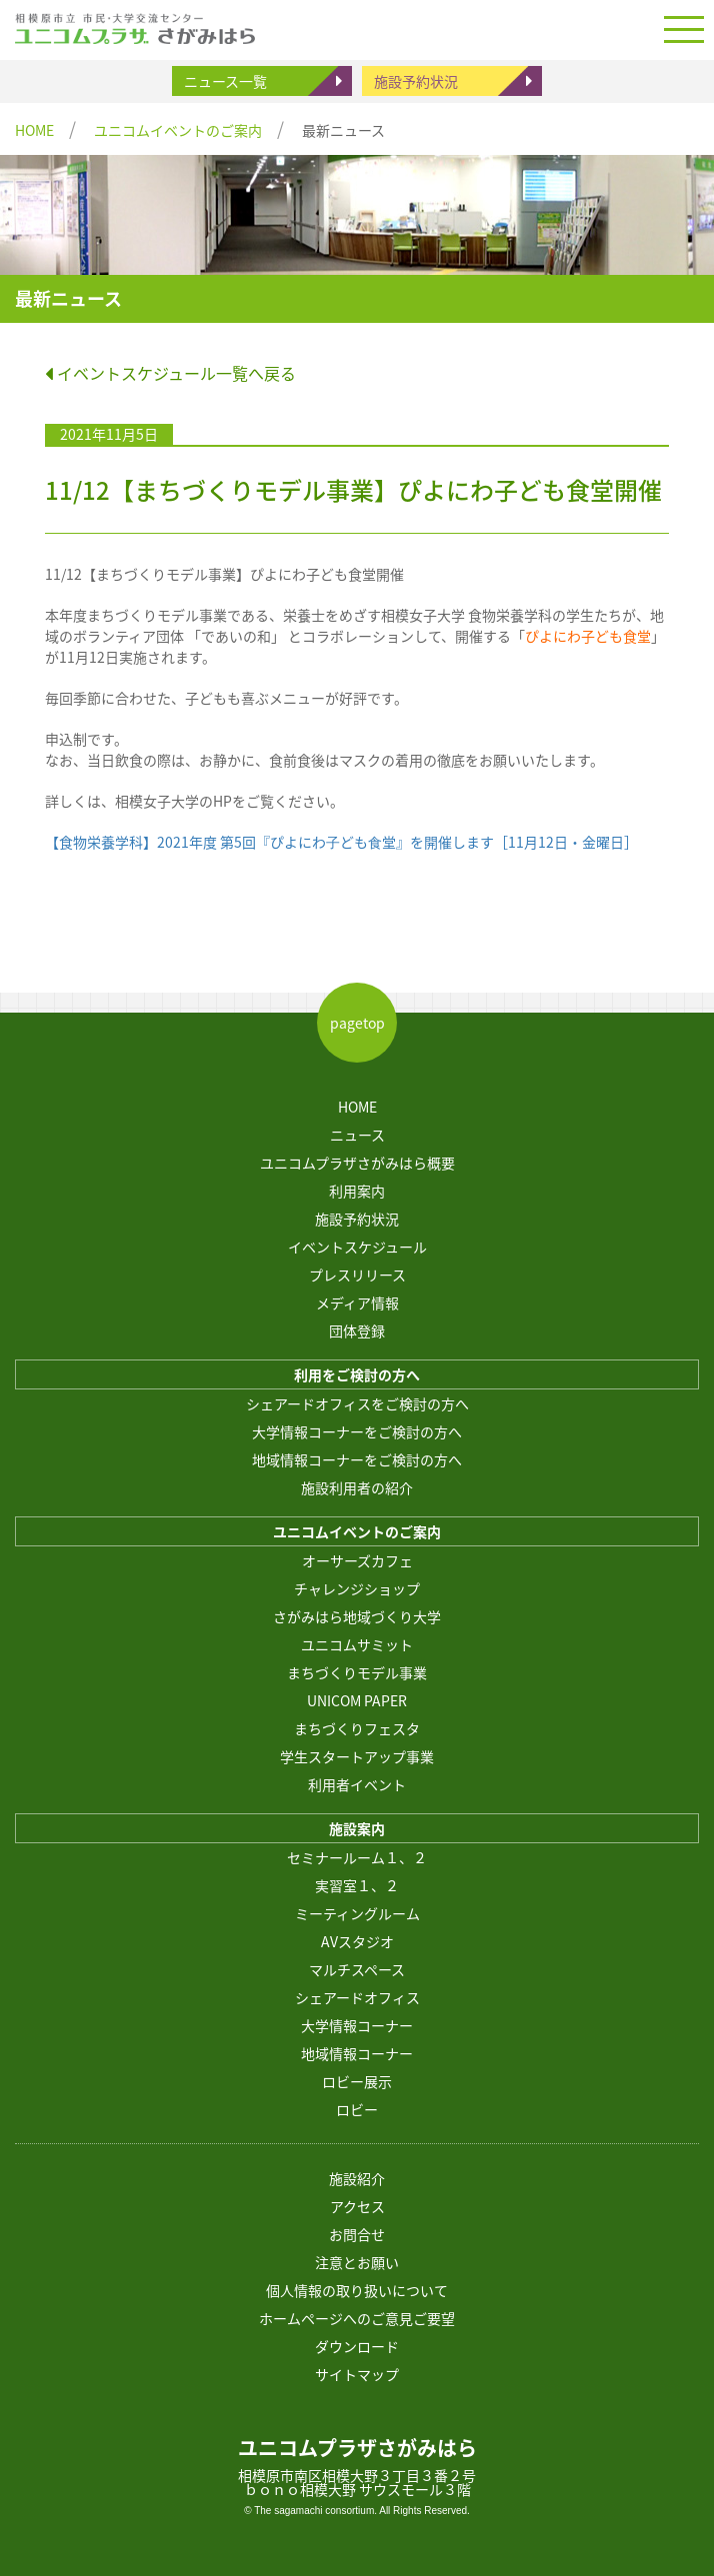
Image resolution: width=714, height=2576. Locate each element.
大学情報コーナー (357, 2025)
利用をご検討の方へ (357, 1374)
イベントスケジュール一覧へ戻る (170, 373)
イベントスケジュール (357, 1247)
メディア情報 (357, 1302)
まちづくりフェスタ (357, 1728)
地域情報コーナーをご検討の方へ (357, 1459)
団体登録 (357, 1330)
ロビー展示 (357, 2081)
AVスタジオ (357, 1941)
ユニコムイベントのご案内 (178, 130)
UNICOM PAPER (357, 1700)
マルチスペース (357, 1969)
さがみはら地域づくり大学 (357, 1616)
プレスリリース (357, 1275)
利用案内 (357, 1191)
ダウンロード (357, 2346)
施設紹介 (357, 2178)
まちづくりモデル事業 (357, 1672)
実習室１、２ (357, 1885)
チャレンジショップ (357, 1588)
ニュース (357, 1135)
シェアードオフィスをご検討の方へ (357, 1403)
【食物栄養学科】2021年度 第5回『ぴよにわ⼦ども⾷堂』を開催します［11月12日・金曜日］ (341, 842)
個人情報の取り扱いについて (357, 2290)
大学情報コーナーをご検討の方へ (357, 1431)
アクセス (357, 2206)
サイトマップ (357, 2374)
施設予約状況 (416, 81)
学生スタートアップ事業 (357, 1756)
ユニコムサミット (357, 1644)
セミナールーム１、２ (357, 1857)
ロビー (357, 2109)
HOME (34, 130)
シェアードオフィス (357, 1997)
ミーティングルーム (357, 1913)
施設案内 (357, 1828)
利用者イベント (357, 1784)
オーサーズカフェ (357, 1560)
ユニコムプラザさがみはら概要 (357, 1163)
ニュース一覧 (225, 81)
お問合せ (357, 2234)
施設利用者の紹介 (357, 1487)
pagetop (357, 1023)
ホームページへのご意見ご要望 (357, 2318)
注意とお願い (357, 2262)
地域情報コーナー (357, 2053)
